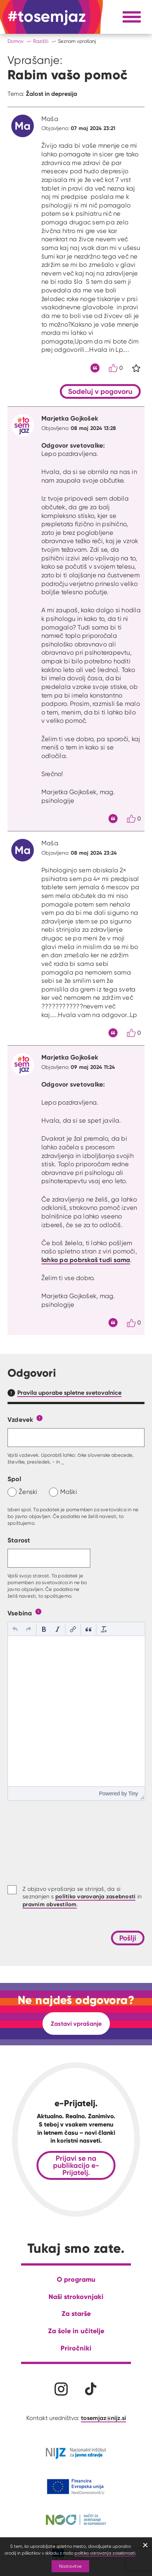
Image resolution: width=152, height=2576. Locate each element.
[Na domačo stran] (47, 17)
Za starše (76, 2313)
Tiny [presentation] (133, 1793)
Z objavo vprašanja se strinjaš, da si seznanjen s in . (82, 1897)
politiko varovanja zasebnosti (104, 2553)
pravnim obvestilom (50, 1904)
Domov (16, 41)
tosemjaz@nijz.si (103, 2418)
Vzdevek (20, 1419)
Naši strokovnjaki (76, 2296)
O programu (76, 2279)
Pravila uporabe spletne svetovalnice (69, 1392)
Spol (14, 1479)
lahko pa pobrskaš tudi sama (85, 1260)
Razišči (41, 41)
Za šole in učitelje (76, 2330)
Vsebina (20, 1613)
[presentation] (15, 1629)
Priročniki (76, 2348)
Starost (19, 1540)
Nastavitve (70, 2566)
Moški (68, 1491)
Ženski (28, 1491)
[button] (15, 1629)
